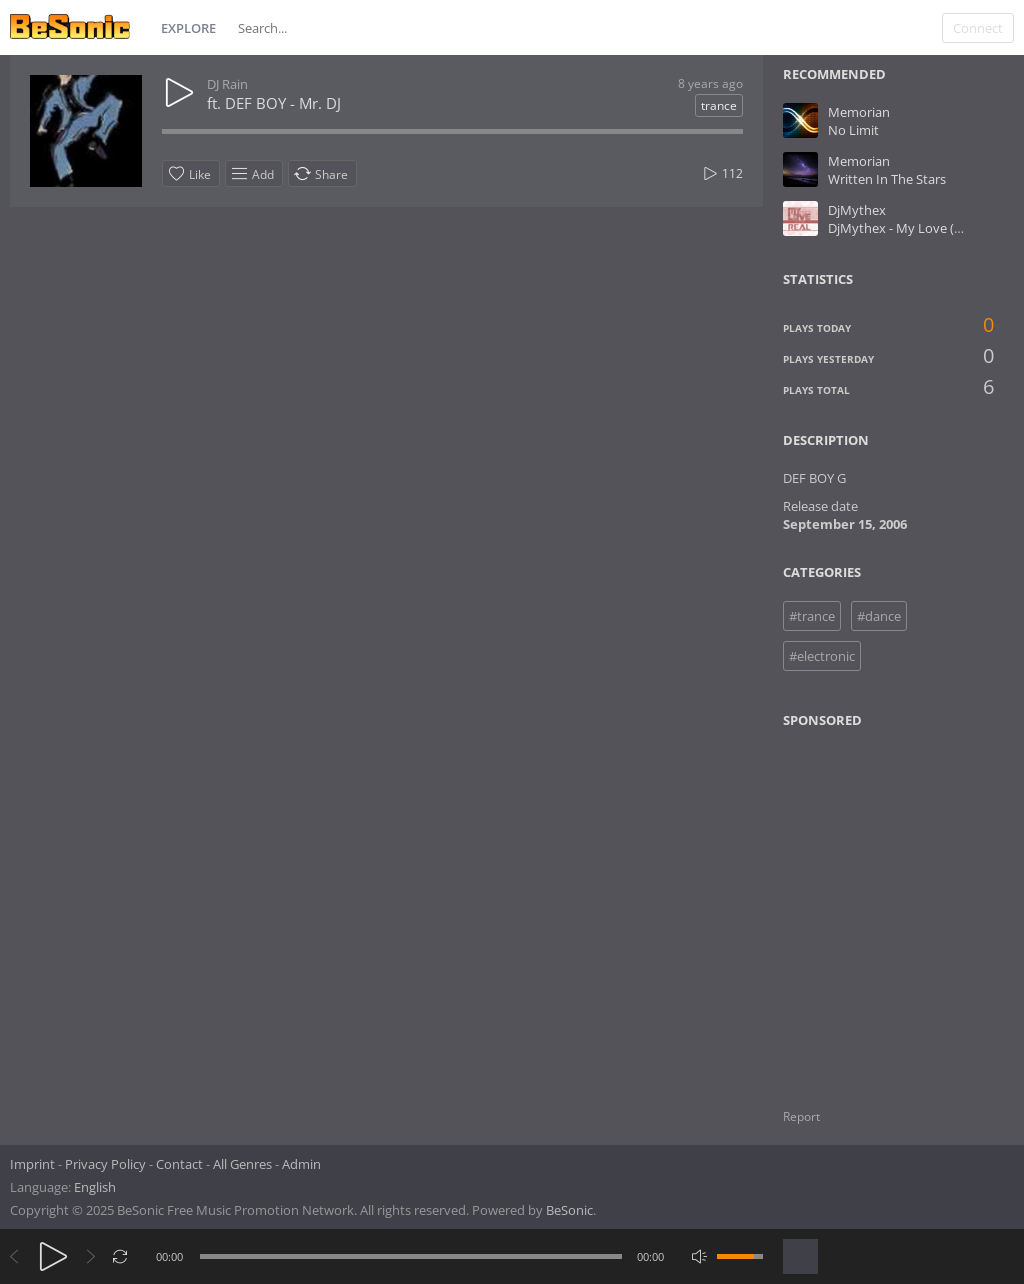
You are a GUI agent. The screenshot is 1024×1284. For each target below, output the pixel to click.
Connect (978, 28)
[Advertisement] (880, 906)
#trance (812, 616)
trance (719, 105)
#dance (879, 616)
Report (801, 1116)
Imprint (32, 1164)
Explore (188, 28)
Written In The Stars (887, 179)
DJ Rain (227, 84)
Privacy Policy (105, 1164)
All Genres (242, 1164)
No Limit (853, 130)
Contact (179, 1164)
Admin (301, 1164)
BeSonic (569, 1210)
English (95, 1187)
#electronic (822, 656)
